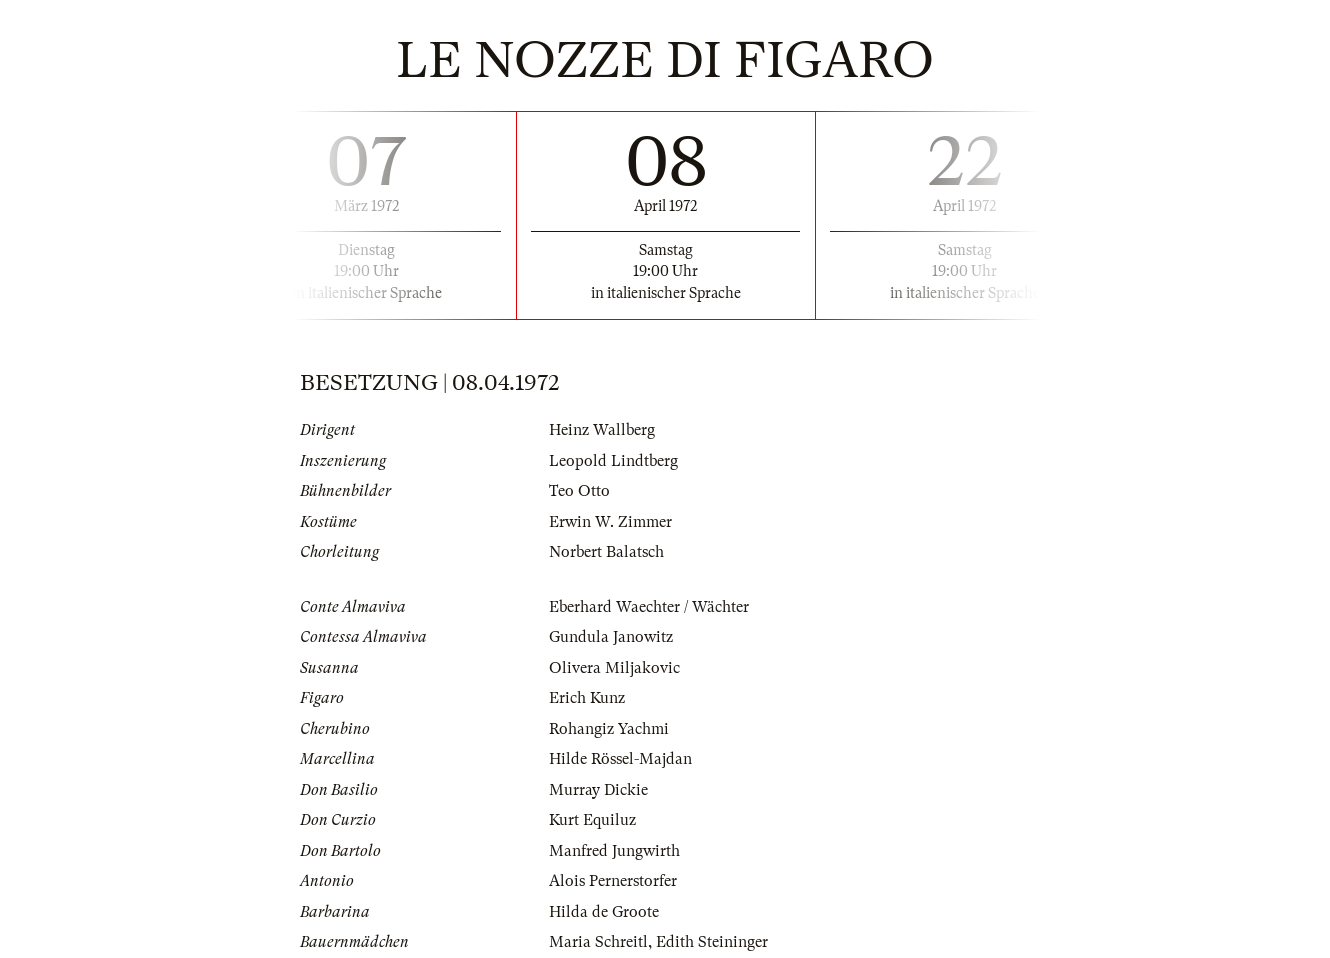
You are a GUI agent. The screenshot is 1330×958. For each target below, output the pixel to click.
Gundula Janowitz (611, 637)
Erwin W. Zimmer (610, 522)
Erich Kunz (587, 698)
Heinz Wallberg (602, 430)
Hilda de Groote (604, 912)
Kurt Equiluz (592, 820)
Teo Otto (579, 491)
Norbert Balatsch (606, 552)
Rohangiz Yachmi (609, 729)
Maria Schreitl (598, 942)
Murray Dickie (598, 790)
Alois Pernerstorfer (613, 881)
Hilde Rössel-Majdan (620, 759)
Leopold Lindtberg (613, 461)
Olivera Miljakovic (614, 668)
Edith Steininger (712, 942)
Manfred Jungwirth (614, 851)
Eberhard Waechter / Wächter (649, 607)
